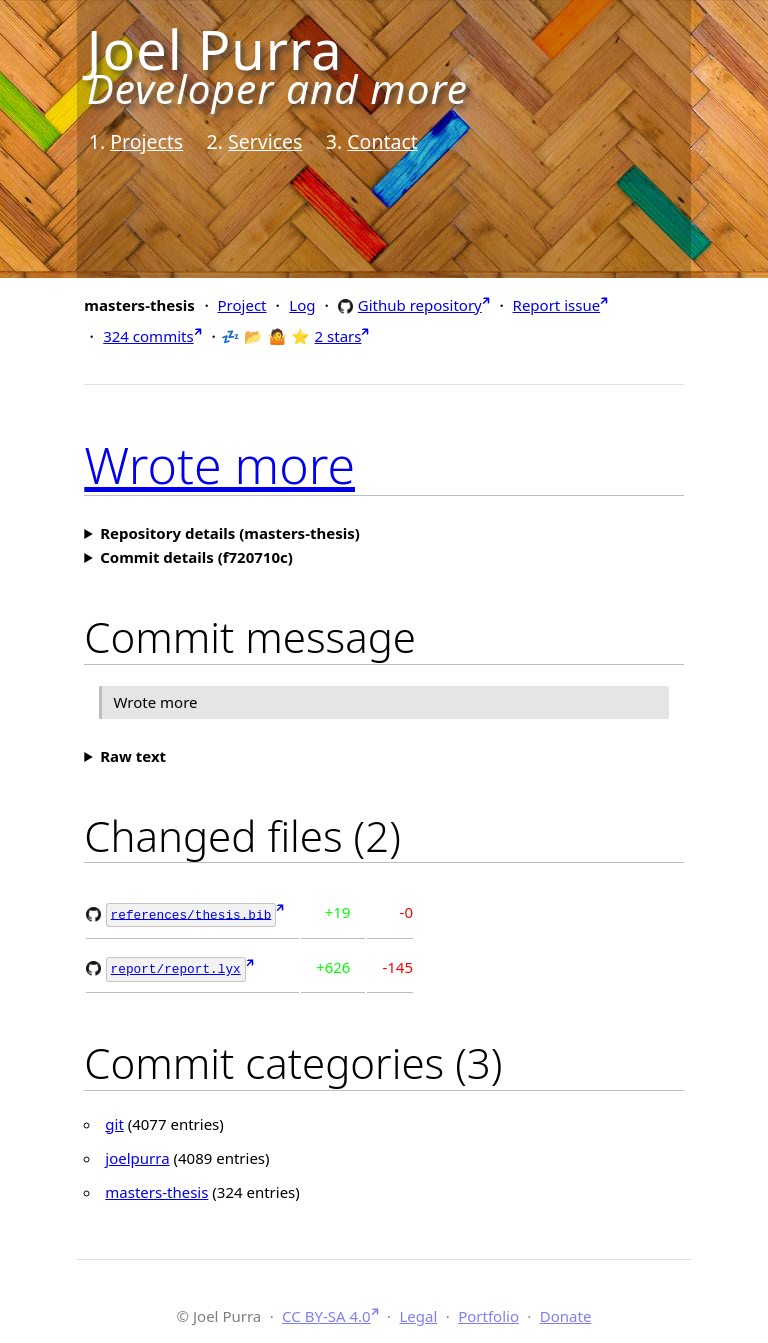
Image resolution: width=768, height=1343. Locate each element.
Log (302, 305)
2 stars (338, 336)
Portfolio (488, 1313)
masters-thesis (156, 1189)
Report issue (557, 305)
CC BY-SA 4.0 (326, 1313)
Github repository (420, 304)
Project (242, 305)
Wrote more (219, 465)
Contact (382, 141)
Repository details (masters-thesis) (230, 533)
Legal (418, 1313)
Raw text (133, 756)
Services (265, 141)
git (114, 1121)
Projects (146, 141)
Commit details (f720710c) (196, 557)
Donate (566, 1313)
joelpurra (137, 1155)
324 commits (148, 336)
